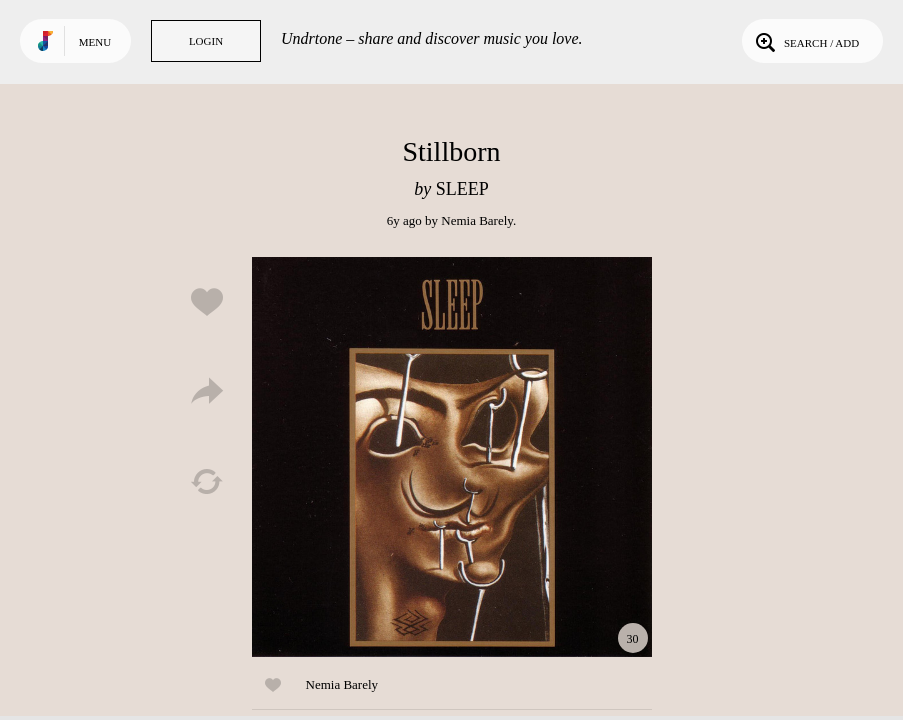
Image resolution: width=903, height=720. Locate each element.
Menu (95, 42)
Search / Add (805, 41)
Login (206, 41)
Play (452, 457)
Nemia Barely (477, 220)
